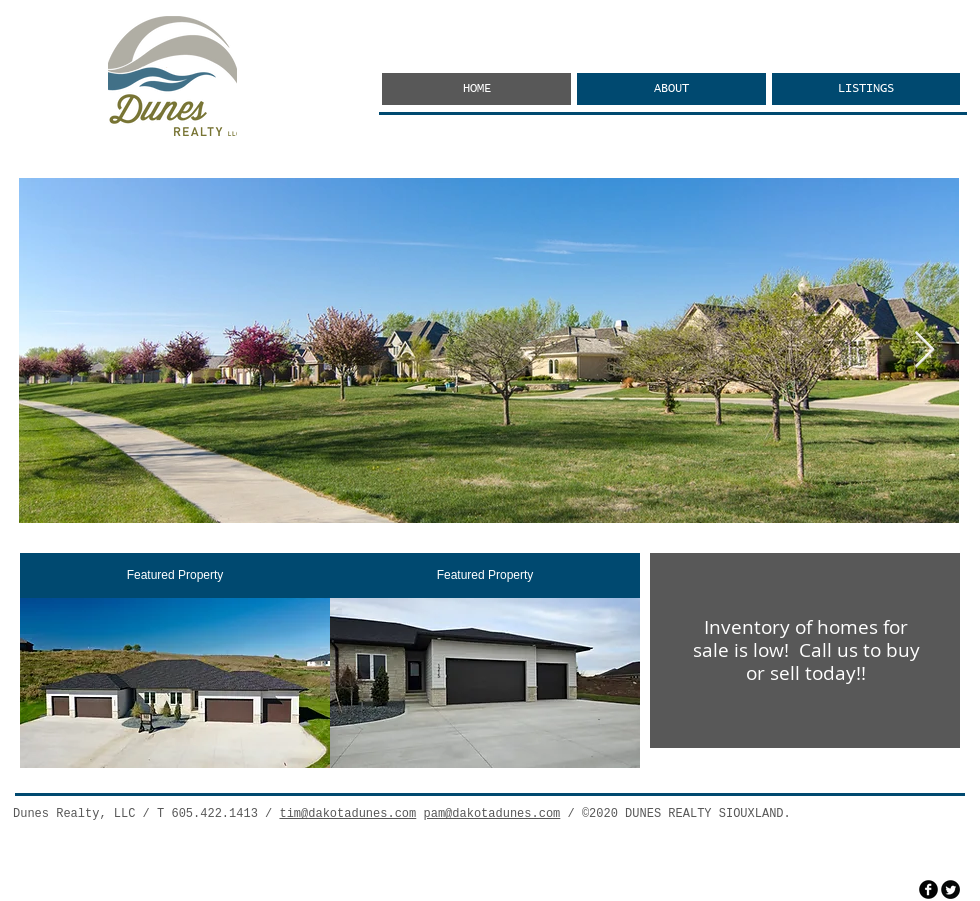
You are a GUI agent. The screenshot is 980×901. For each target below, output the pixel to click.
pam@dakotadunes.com (491, 814)
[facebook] (928, 889)
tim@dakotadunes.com (347, 814)
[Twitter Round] (950, 889)
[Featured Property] (175, 575)
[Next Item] (924, 350)
